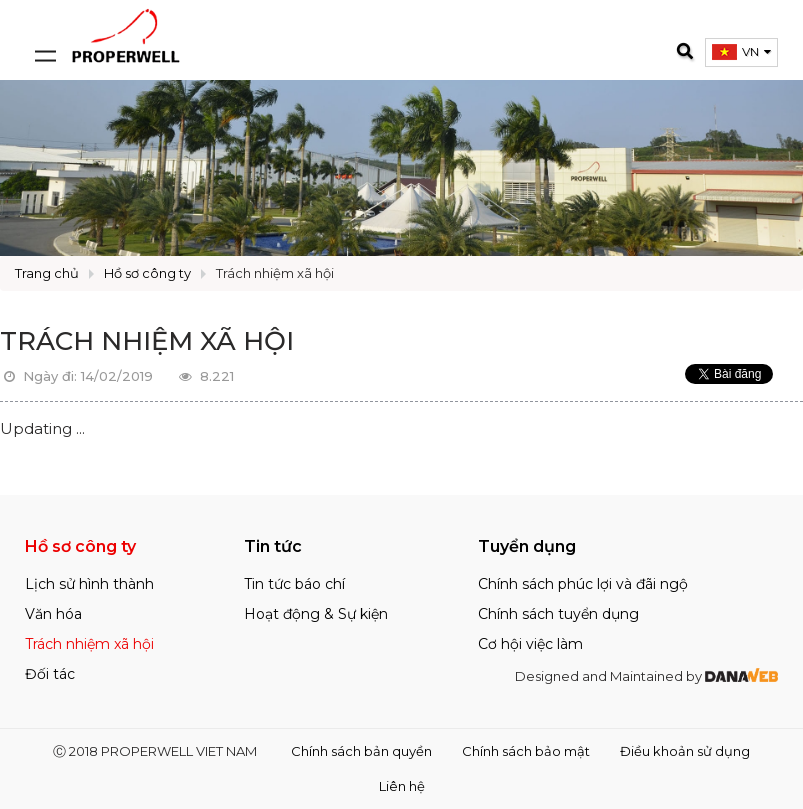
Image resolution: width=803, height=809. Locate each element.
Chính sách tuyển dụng (558, 614)
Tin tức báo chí (294, 584)
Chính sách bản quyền (361, 751)
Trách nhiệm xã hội (275, 273)
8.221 (204, 376)
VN (750, 51)
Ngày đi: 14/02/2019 (76, 376)
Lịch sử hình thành (89, 584)
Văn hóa (53, 614)
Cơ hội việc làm (530, 644)
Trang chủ (47, 273)
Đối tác (50, 674)
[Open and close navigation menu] (45, 35)
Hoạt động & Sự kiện (316, 614)
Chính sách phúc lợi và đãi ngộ (583, 584)
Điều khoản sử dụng (685, 751)
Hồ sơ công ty (147, 273)
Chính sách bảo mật (526, 751)
